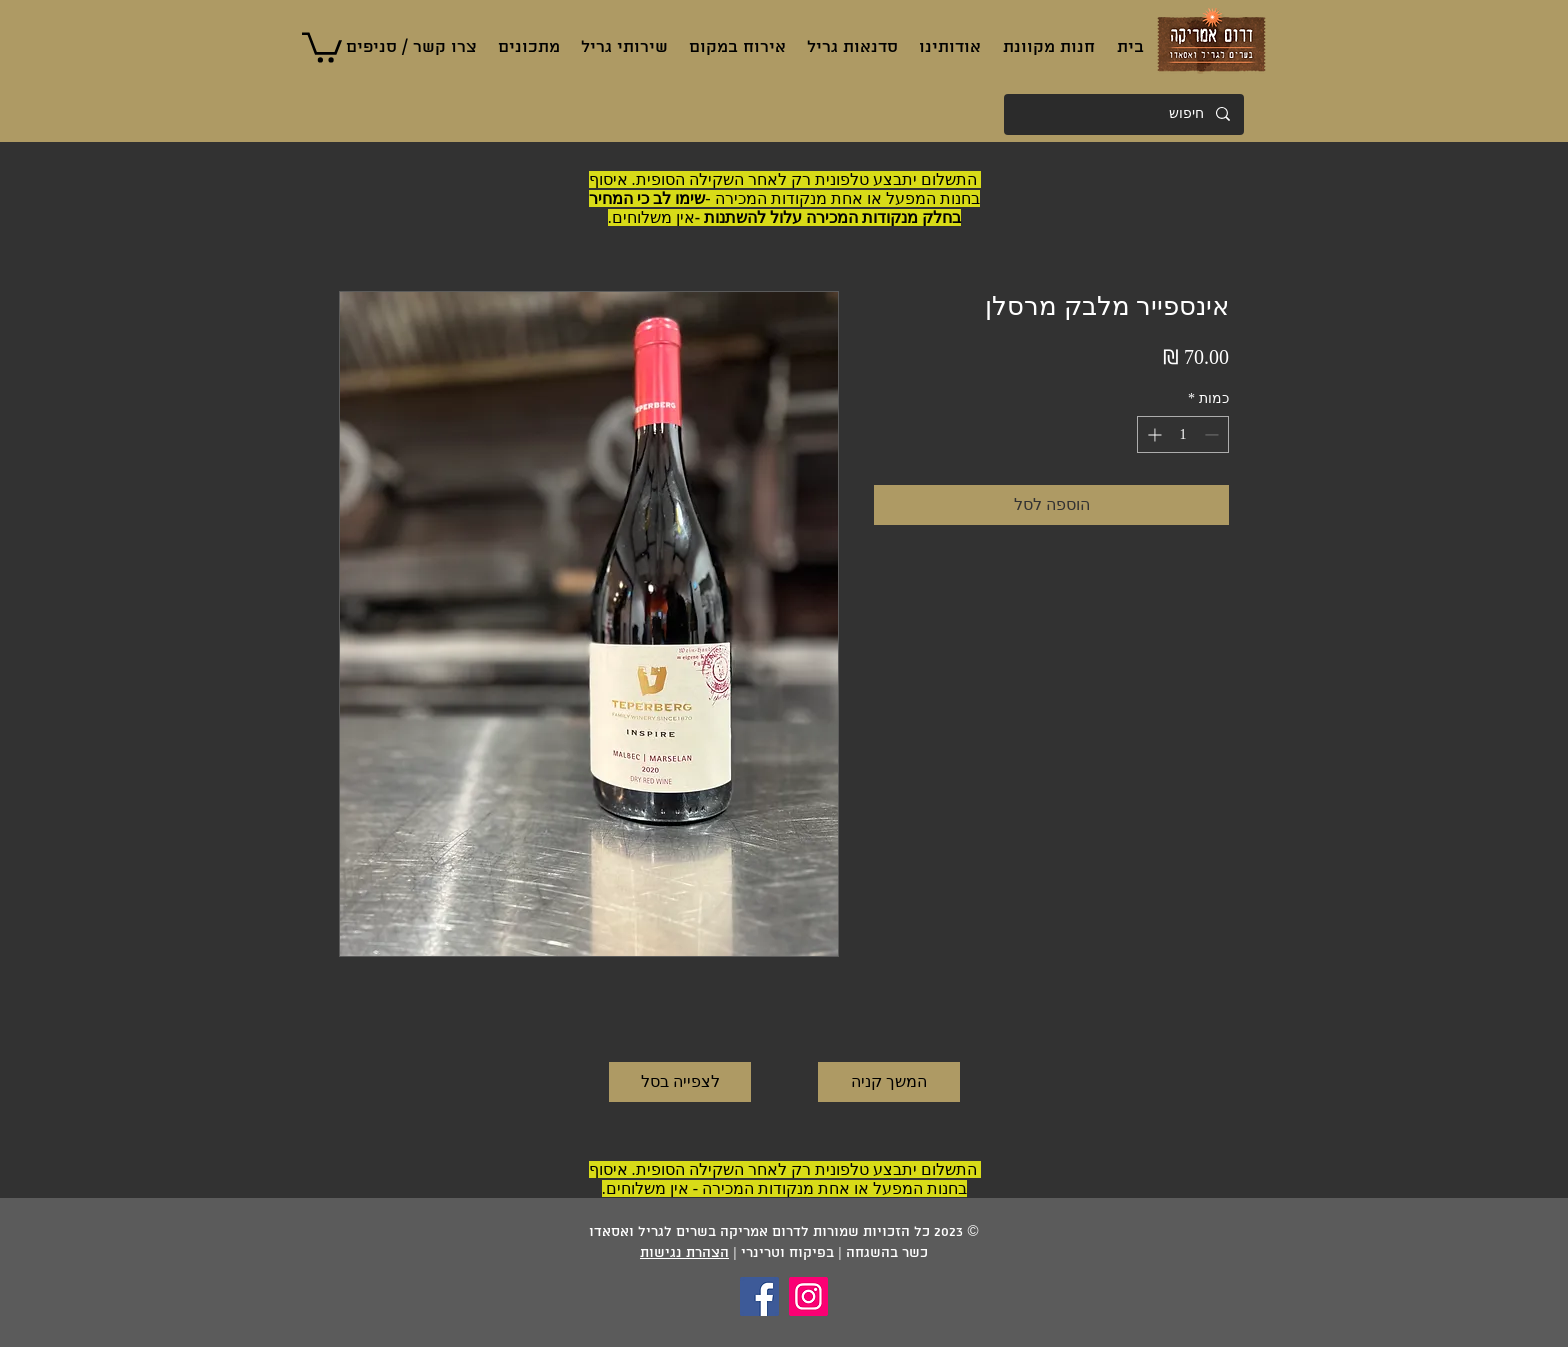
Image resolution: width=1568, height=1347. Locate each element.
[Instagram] (808, 1296)
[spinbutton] (1183, 434)
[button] (322, 46)
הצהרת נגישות (684, 1253)
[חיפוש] (1125, 114)
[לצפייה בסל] (680, 1082)
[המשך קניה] (889, 1082)
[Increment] (1152, 434)
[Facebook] (759, 1296)
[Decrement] (1213, 434)
